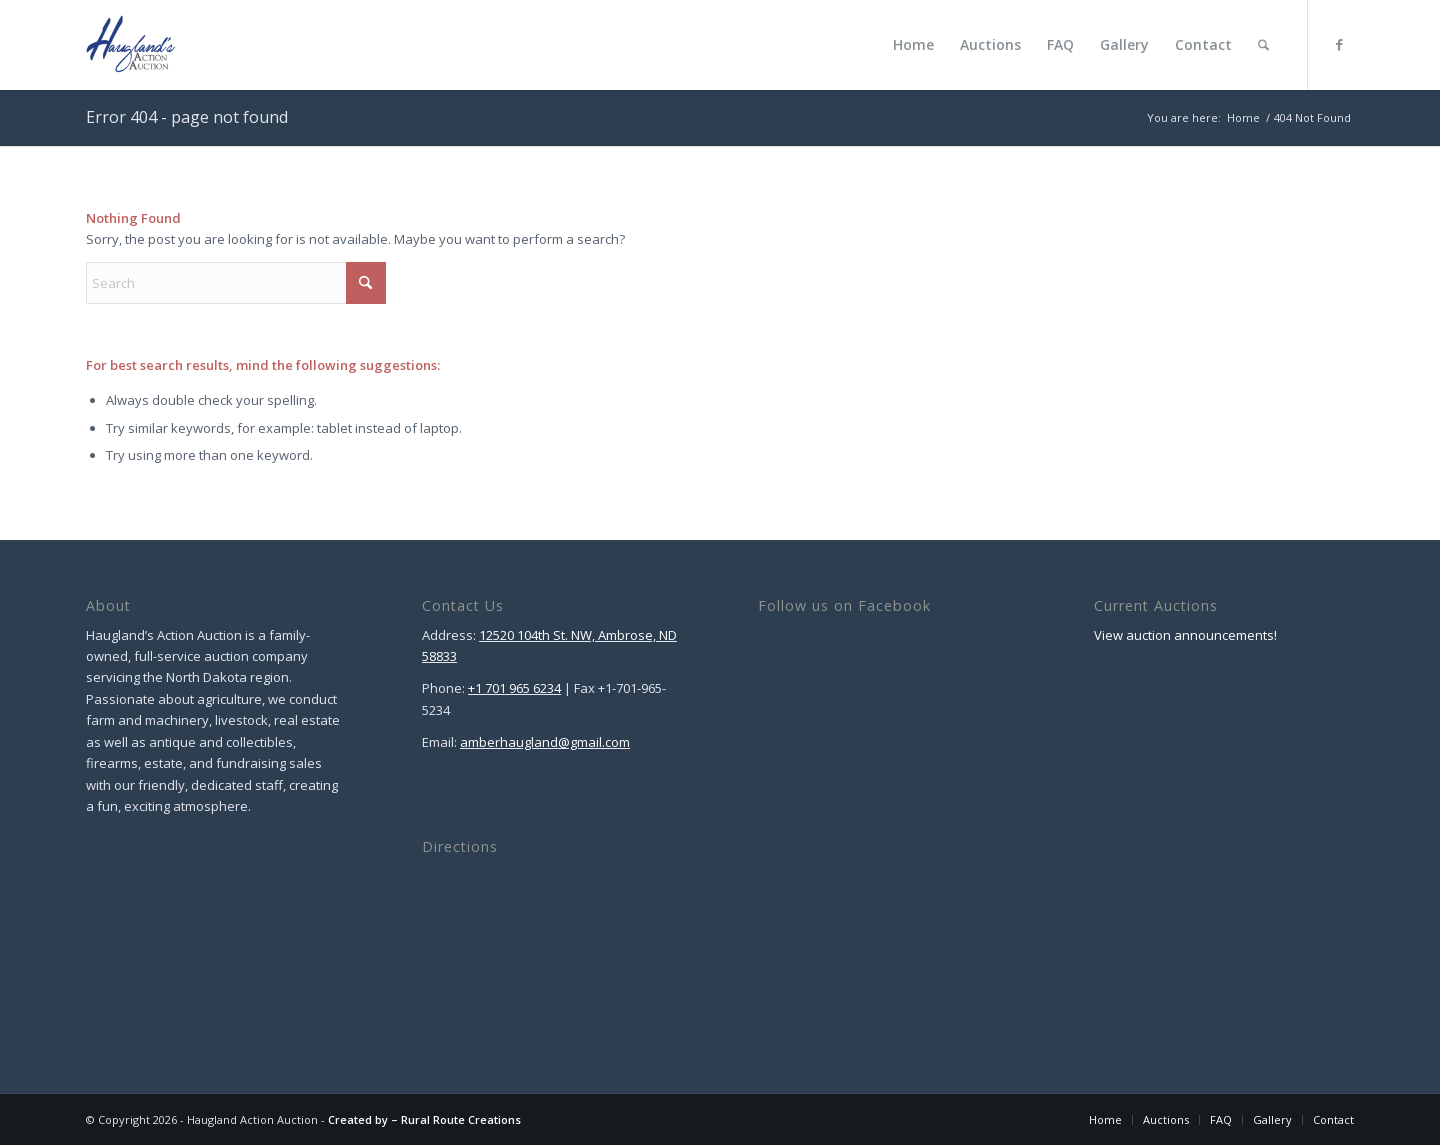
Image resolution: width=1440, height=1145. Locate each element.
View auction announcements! (1185, 635)
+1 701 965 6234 (514, 688)
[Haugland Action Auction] (131, 45)
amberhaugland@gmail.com (545, 742)
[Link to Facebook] (1339, 44)
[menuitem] (913, 45)
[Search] (1263, 45)
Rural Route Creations (461, 1119)
